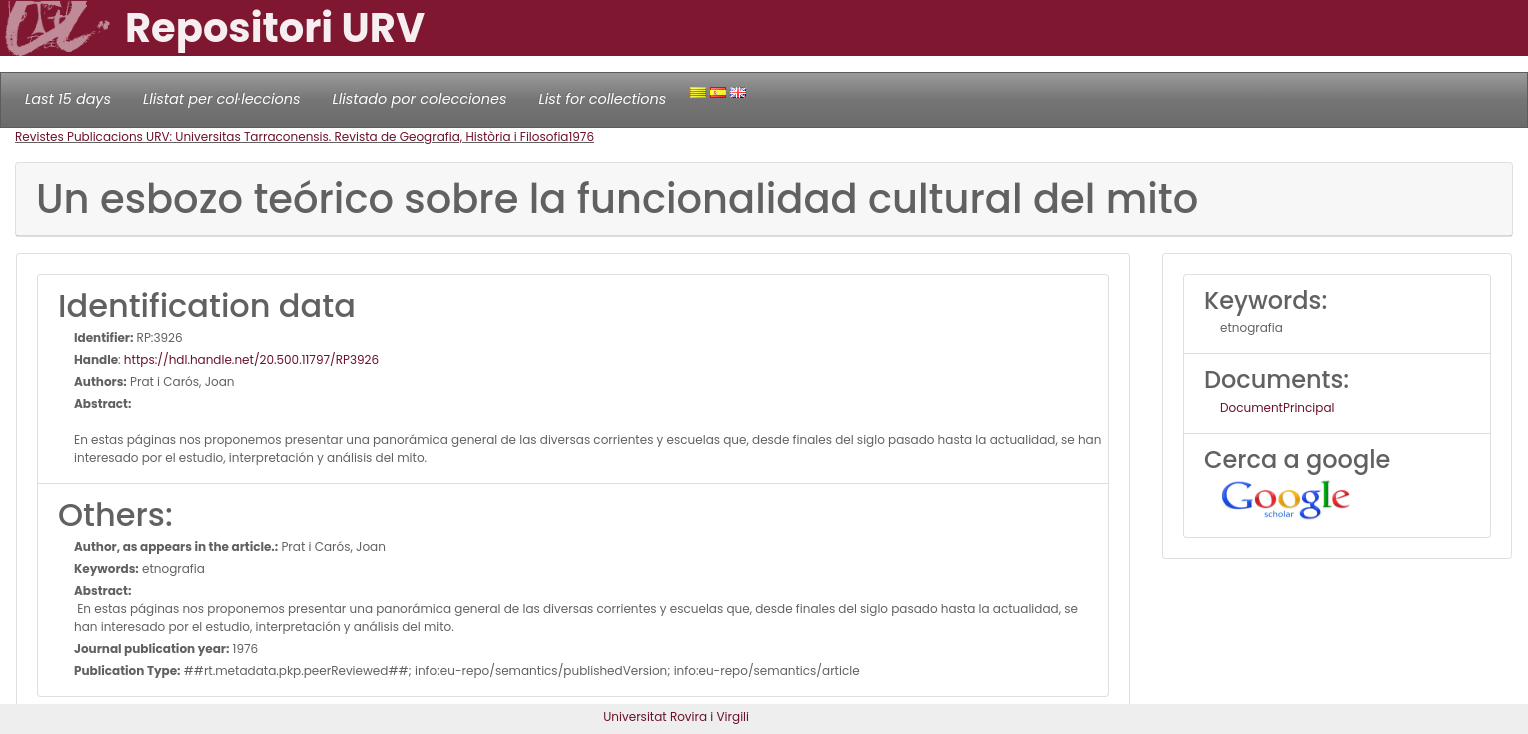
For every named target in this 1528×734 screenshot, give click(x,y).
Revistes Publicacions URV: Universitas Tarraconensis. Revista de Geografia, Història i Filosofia (291, 136)
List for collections (602, 99)
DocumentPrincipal (1277, 407)
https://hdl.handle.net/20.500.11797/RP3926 (251, 359)
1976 (581, 136)
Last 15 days (68, 99)
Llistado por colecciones (420, 99)
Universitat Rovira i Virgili (676, 716)
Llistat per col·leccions (222, 99)
